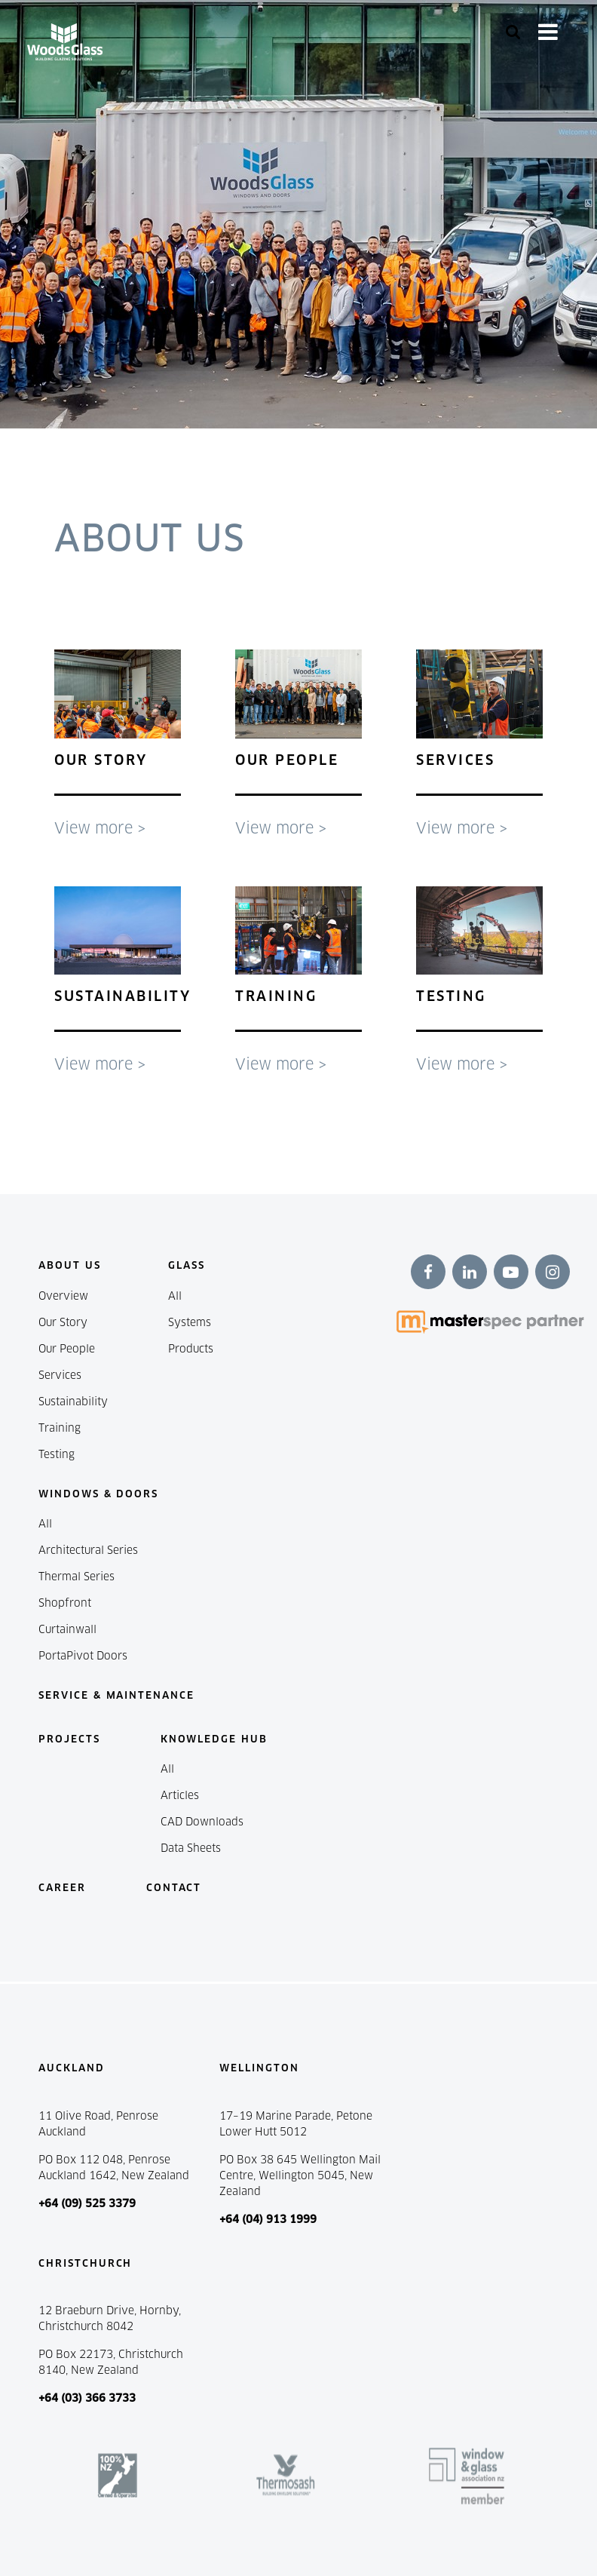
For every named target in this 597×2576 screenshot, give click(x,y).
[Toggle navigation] (548, 31)
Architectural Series (88, 1550)
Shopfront (64, 1603)
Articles (180, 1795)
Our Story (62, 1322)
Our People (66, 1349)
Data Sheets (191, 1848)
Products (190, 1349)
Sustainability (73, 1401)
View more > (100, 828)
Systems (189, 1322)
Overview (63, 1296)
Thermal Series (76, 1576)
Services (59, 1375)
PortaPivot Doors (82, 1656)
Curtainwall (67, 1629)
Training (59, 1428)
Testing (56, 1454)
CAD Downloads (202, 1821)
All (175, 1296)
